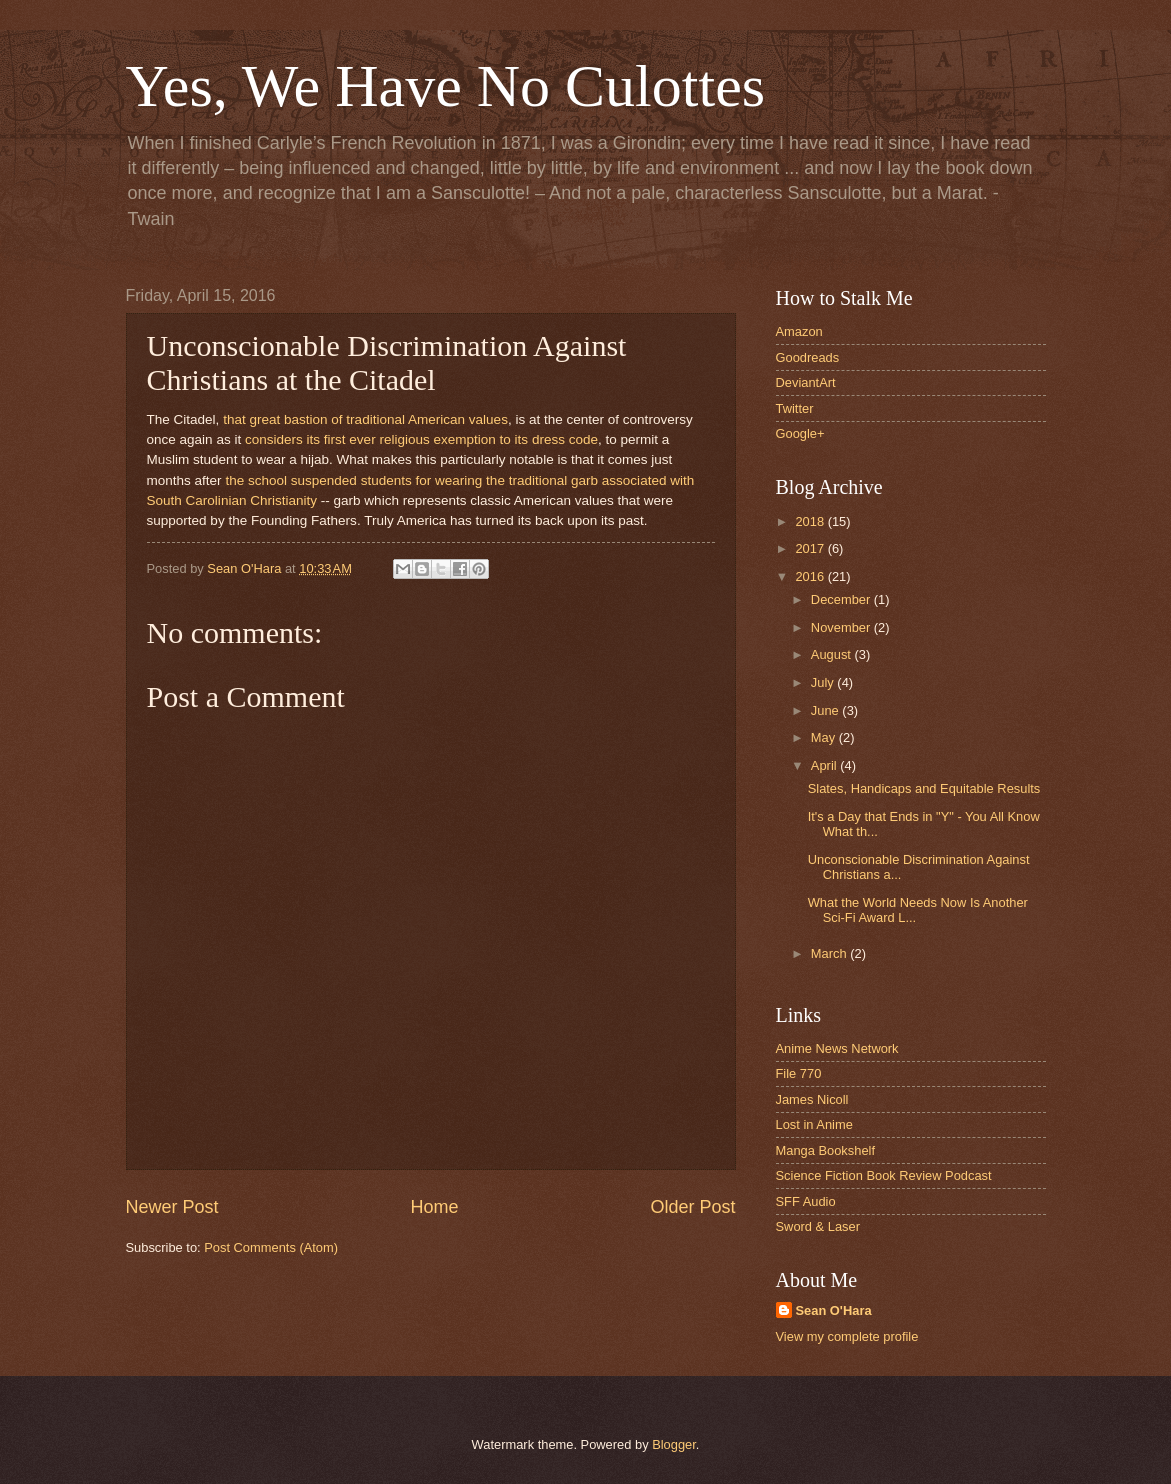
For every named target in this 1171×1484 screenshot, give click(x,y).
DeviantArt (806, 382)
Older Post (692, 1207)
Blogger (674, 1444)
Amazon (799, 331)
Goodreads (808, 357)
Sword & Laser (818, 1226)
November (842, 627)
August (833, 654)
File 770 (799, 1073)
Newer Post (172, 1207)
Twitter (795, 408)
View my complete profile (847, 1336)
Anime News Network (837, 1048)
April (825, 765)
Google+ (800, 433)
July (824, 682)
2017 (811, 548)
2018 (811, 521)
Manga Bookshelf (826, 1150)
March (830, 953)
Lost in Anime (814, 1124)
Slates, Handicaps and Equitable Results (924, 788)
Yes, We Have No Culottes (446, 86)
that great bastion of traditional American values (365, 419)
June (827, 710)
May (825, 737)
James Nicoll (812, 1099)
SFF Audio (806, 1201)
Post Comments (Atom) (271, 1247)
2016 (811, 576)
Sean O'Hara (834, 1310)
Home (434, 1207)
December (842, 599)
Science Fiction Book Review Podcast (884, 1175)
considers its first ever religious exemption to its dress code (421, 439)
